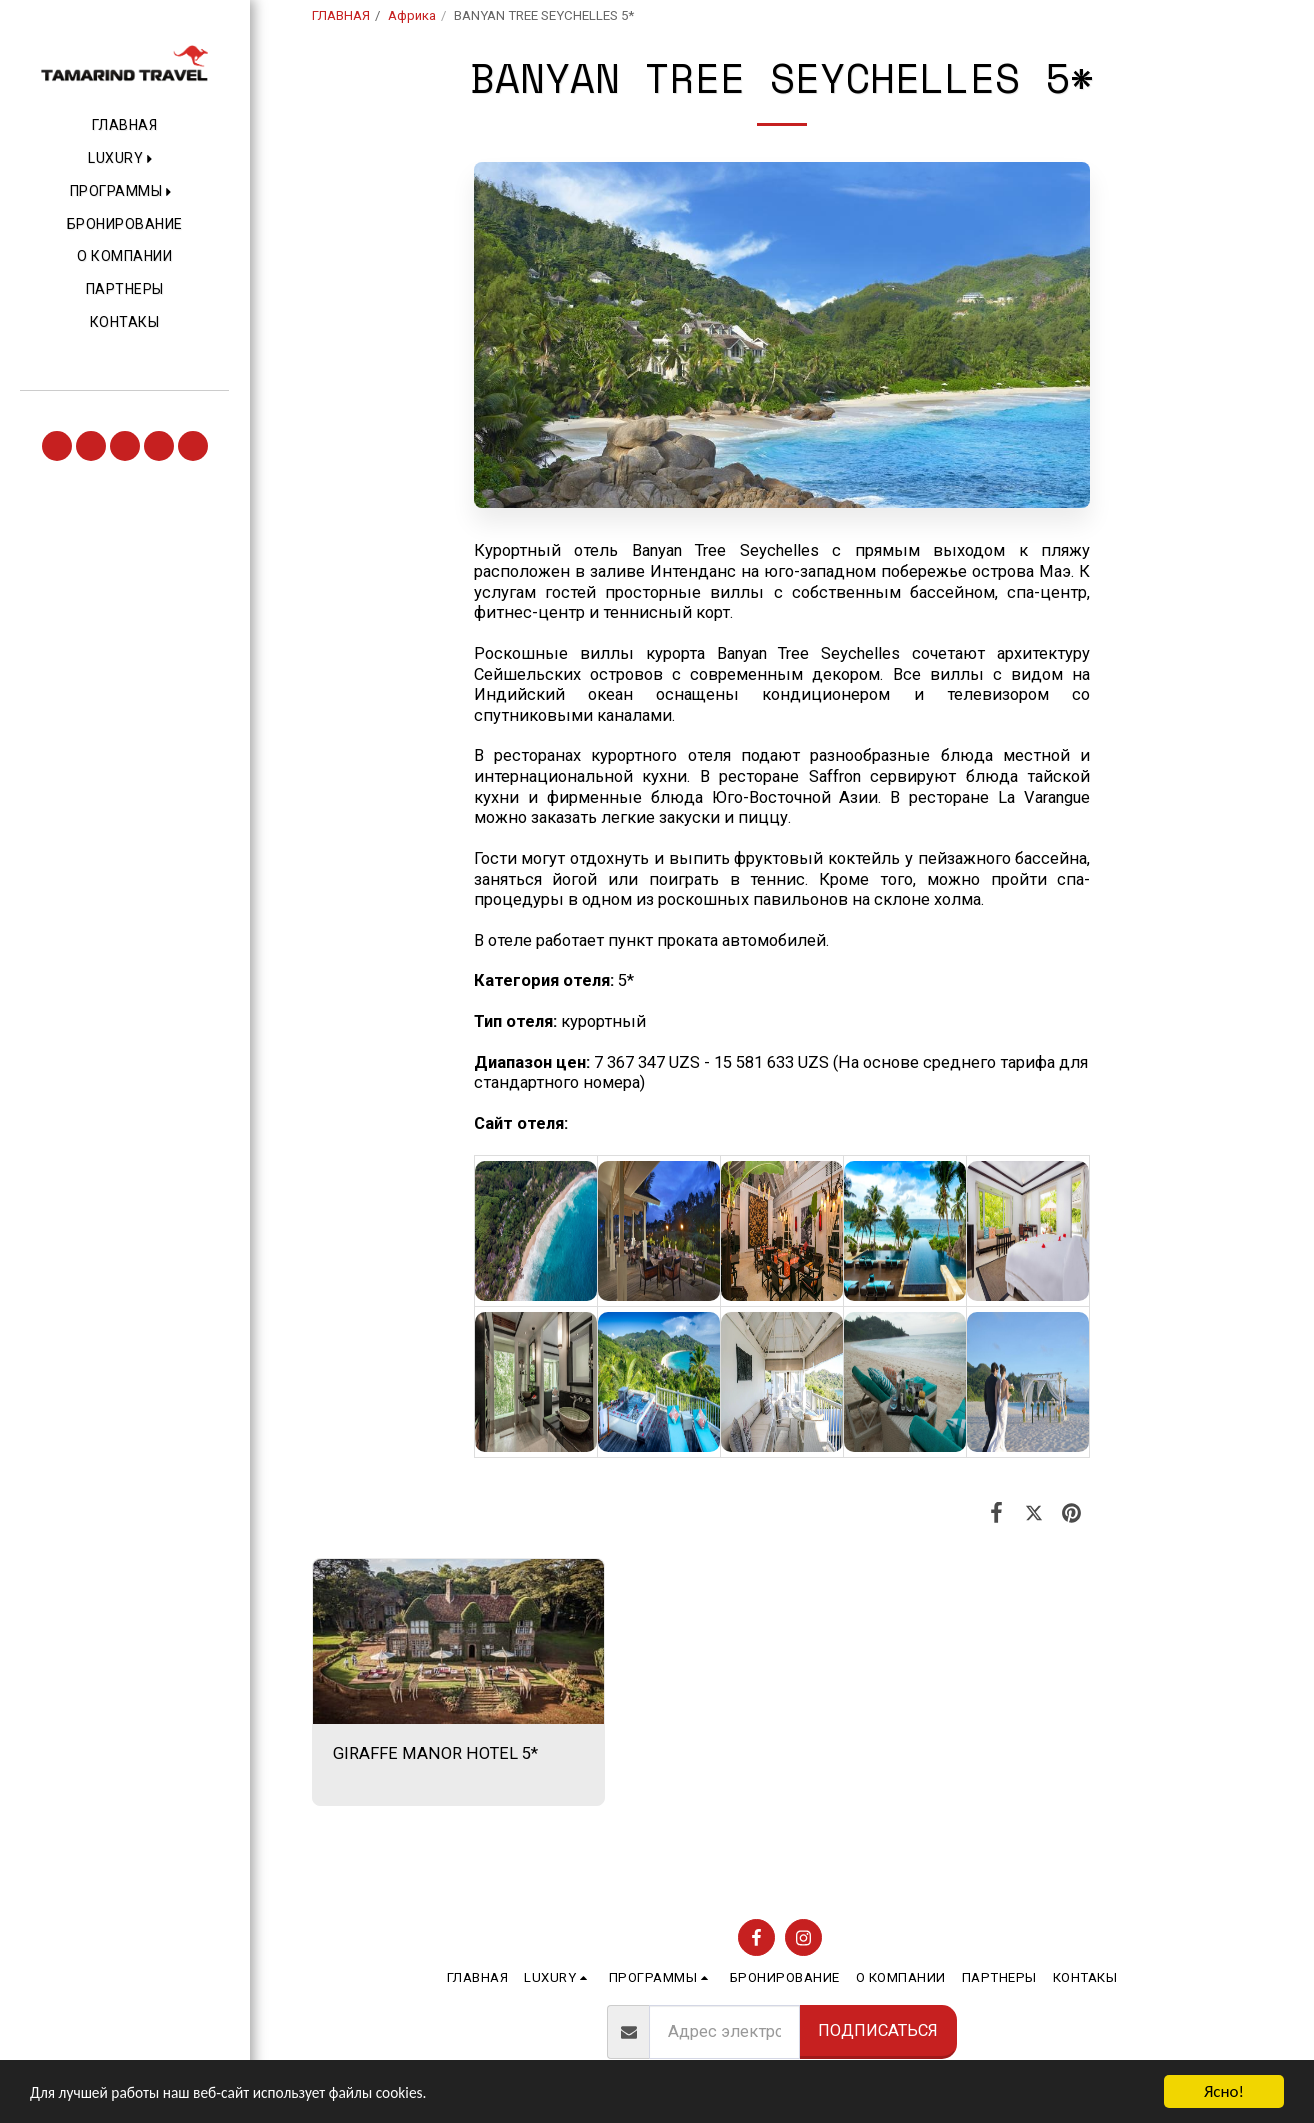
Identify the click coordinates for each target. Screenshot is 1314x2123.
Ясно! (1224, 2091)
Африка (412, 15)
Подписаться (878, 2030)
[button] (124, 159)
